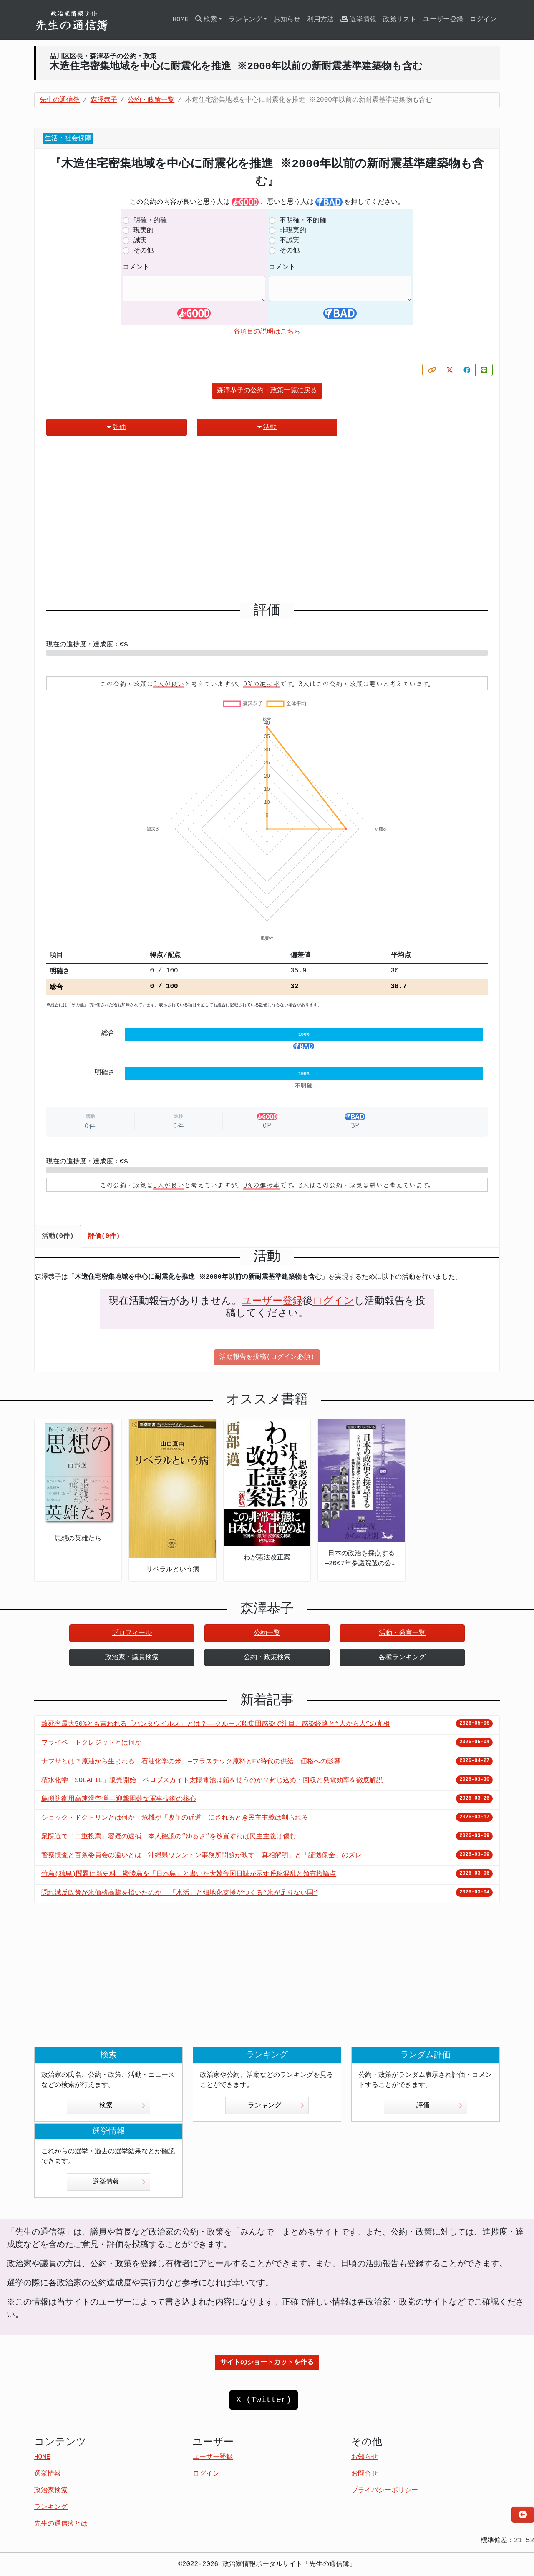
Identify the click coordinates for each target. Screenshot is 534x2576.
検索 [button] (206, 19)
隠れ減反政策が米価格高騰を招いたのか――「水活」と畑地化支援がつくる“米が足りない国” (179, 1893)
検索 (122, 2105)
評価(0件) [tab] (104, 1236)
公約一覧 (267, 1633)
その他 (144, 250)
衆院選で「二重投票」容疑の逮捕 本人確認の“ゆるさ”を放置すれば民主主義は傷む (168, 1836)
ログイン (483, 19)
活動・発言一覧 (402, 1633)
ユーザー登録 (443, 19)
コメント (136, 267)
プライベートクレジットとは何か (91, 1743)
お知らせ (287, 19)
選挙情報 (358, 19)
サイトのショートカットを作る (267, 2362)
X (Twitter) (263, 2400)
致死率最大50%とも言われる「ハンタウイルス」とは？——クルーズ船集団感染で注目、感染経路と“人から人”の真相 (215, 1724)
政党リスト (399, 19)
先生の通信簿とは (61, 2524)
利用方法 (320, 19)
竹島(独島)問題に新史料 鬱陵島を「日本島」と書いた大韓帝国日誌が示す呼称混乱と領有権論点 (188, 1874)
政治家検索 (51, 2490)
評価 (116, 427)
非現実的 (293, 230)
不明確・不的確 (303, 220)
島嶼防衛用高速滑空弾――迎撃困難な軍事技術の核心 (118, 1799)
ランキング (276, 2105)
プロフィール (132, 1633)
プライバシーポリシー (384, 2490)
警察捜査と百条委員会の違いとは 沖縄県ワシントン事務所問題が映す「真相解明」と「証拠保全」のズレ (201, 1855)
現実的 (144, 230)
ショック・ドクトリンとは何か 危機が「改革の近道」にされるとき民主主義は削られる (174, 1818)
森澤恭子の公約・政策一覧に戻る (267, 390)
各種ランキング (402, 1657)
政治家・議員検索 (132, 1657)
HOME (180, 19)
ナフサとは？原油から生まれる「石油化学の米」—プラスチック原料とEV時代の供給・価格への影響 (190, 1761)
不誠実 (290, 240)
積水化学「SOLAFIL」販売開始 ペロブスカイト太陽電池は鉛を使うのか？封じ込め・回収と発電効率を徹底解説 (212, 1780)
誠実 (140, 240)
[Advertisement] (267, 522)
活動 (267, 427)
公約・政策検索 (267, 1657)
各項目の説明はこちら (267, 332)
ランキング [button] (245, 19)
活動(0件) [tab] (58, 1236)
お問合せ (364, 2474)
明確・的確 (150, 220)
